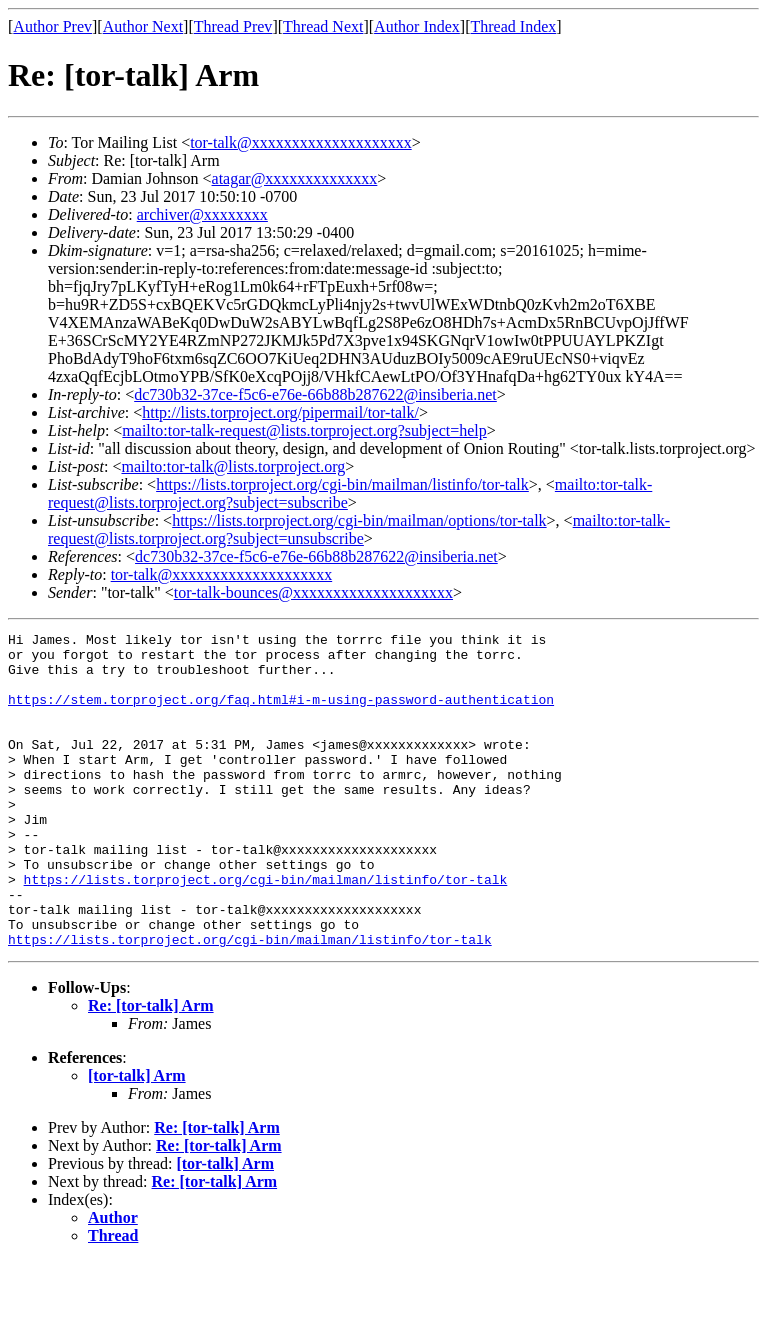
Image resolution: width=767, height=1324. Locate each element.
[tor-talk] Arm (137, 1138)
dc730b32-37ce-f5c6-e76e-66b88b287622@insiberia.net (315, 394)
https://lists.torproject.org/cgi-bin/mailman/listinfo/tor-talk (342, 484)
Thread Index (514, 26)
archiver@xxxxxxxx (202, 214)
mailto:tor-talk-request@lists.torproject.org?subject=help (304, 430)
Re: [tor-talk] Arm (151, 1068)
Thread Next (323, 26)
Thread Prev (233, 26)
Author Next (143, 26)
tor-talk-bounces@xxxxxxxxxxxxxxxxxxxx (313, 592)
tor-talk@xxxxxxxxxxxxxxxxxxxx (301, 142)
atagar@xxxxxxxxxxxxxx (295, 178)
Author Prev (52, 26)
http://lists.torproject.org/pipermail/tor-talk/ (280, 412)
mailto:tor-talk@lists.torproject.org (233, 466)
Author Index (417, 26)
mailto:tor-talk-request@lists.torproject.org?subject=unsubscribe (359, 529)
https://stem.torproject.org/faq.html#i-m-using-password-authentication (281, 714)
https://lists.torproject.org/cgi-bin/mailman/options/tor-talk (359, 520)
